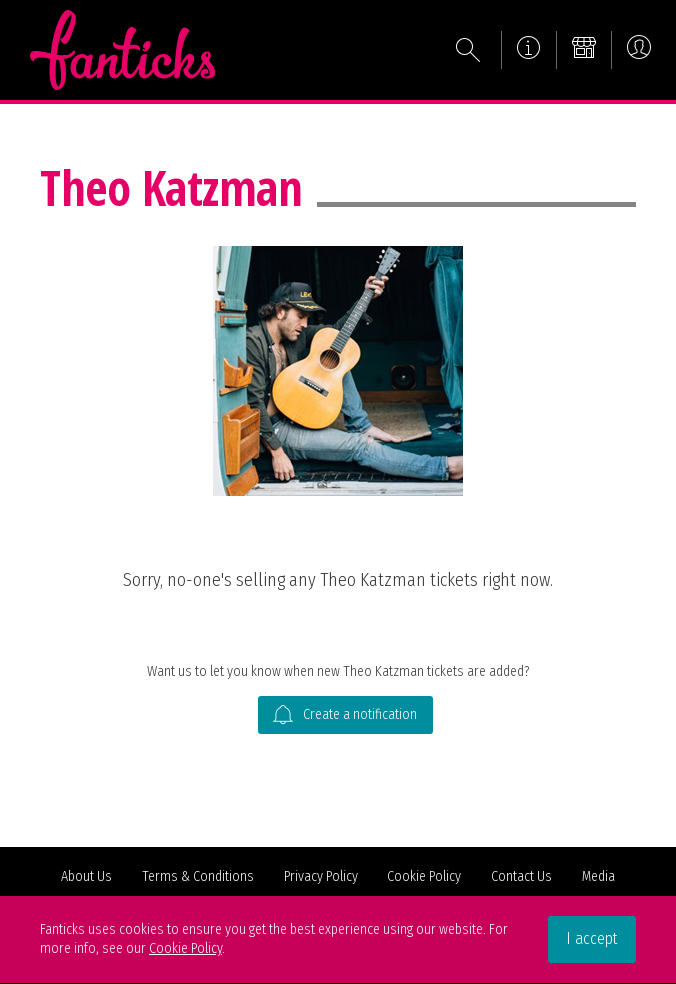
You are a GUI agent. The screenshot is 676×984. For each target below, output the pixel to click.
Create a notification (345, 715)
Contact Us (521, 876)
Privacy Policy (321, 876)
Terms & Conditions (198, 876)
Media (598, 876)
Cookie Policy (424, 876)
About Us (86, 876)
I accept (592, 938)
